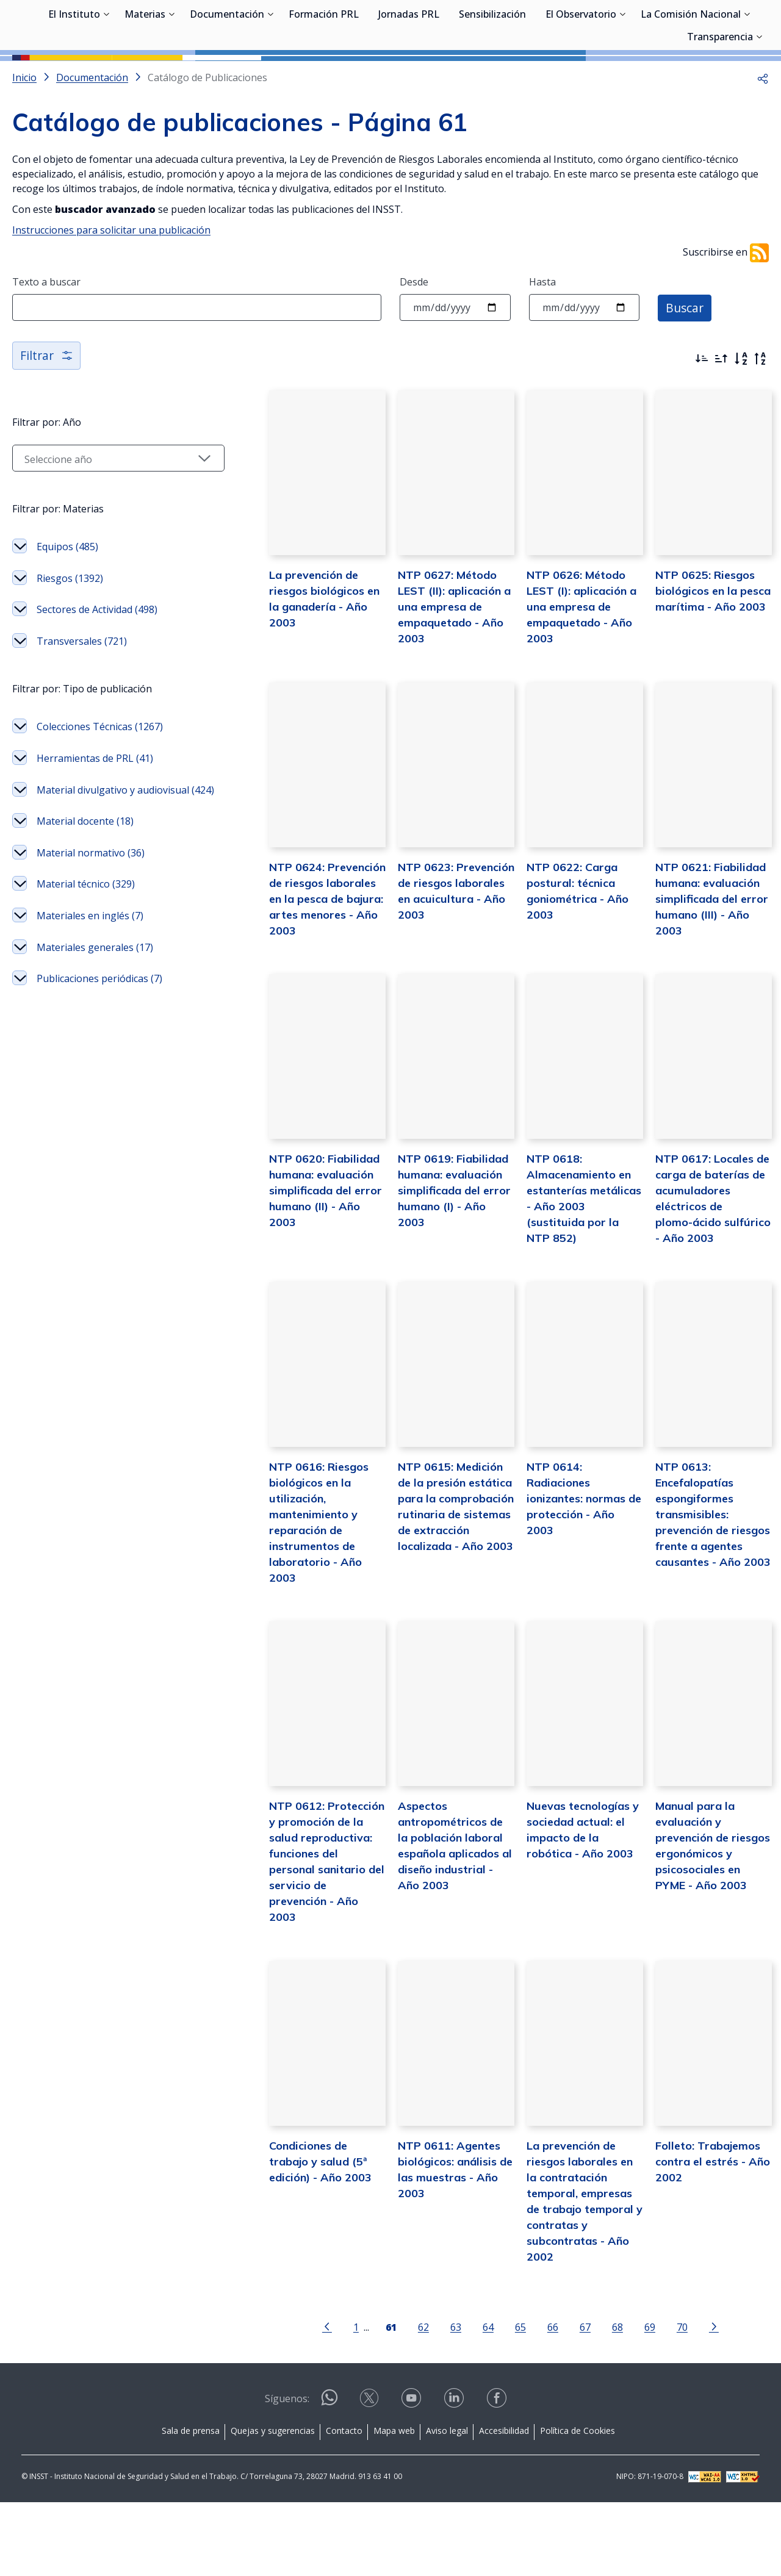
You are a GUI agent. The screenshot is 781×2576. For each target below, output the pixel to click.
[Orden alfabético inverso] (760, 413)
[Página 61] (376, 2399)
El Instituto (74, 76)
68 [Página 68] (602, 2400)
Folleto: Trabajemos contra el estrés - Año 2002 (705, 2250)
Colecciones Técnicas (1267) (100, 781)
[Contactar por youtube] (412, 2475)
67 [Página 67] (570, 2400)
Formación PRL (324, 76)
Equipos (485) (67, 601)
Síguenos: (287, 2472)
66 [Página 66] (538, 2400)
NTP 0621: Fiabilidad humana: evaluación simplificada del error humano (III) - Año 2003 (704, 974)
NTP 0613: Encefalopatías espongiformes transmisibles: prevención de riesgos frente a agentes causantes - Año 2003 (705, 1612)
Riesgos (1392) (70, 633)
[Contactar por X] (370, 2475)
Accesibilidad (504, 2504)
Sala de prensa (191, 2504)
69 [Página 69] (635, 2400)
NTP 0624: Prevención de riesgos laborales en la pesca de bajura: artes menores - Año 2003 (301, 974)
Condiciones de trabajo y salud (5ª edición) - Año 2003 (300, 2250)
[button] (763, 132)
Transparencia (720, 98)
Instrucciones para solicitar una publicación (111, 285)
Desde (414, 336)
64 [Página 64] (473, 2400)
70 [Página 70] (667, 2400)
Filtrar (47, 410)
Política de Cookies (577, 2504)
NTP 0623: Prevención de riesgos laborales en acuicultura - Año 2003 (437, 958)
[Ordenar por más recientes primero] (701, 413)
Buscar (685, 362)
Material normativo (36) (91, 923)
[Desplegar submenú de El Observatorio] (622, 75)
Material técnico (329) (86, 954)
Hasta (542, 336)
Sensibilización (492, 76)
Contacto (344, 2504)
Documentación (227, 76)
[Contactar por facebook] (498, 2475)
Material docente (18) (85, 892)
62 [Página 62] (408, 2400)
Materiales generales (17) (95, 1017)
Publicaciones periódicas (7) (99, 1049)
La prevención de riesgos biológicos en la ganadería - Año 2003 (302, 656)
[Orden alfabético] (740, 413)
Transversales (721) (82, 696)
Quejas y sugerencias (273, 2504)
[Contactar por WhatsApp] (329, 2476)
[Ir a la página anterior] (312, 2399)
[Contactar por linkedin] (455, 2475)
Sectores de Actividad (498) (97, 664)
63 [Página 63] (441, 2400)
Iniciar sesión (722, 27)
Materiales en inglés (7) (90, 986)
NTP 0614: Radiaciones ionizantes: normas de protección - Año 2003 (573, 1581)
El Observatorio (580, 76)
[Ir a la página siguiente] (699, 2399)
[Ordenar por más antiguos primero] (721, 413)
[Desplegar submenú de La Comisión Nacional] (747, 75)
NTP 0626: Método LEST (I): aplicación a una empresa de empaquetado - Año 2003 (567, 672)
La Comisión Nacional (691, 76)
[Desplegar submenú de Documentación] (270, 75)
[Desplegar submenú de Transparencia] (759, 97)
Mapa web (394, 2504)
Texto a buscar (46, 336)
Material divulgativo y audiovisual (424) (113, 852)
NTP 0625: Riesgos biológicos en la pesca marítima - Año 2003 (705, 656)
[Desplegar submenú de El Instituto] (106, 75)
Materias (144, 76)
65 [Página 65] (505, 2400)
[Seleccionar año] (104, 513)
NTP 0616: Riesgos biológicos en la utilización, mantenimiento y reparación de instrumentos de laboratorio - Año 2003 (301, 1612)
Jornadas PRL (408, 76)
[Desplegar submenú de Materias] (171, 75)
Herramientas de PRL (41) (95, 813)
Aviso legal (447, 2504)
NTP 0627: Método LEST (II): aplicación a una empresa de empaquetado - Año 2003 (432, 672)
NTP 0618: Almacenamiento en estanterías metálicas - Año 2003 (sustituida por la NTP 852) (573, 1277)
